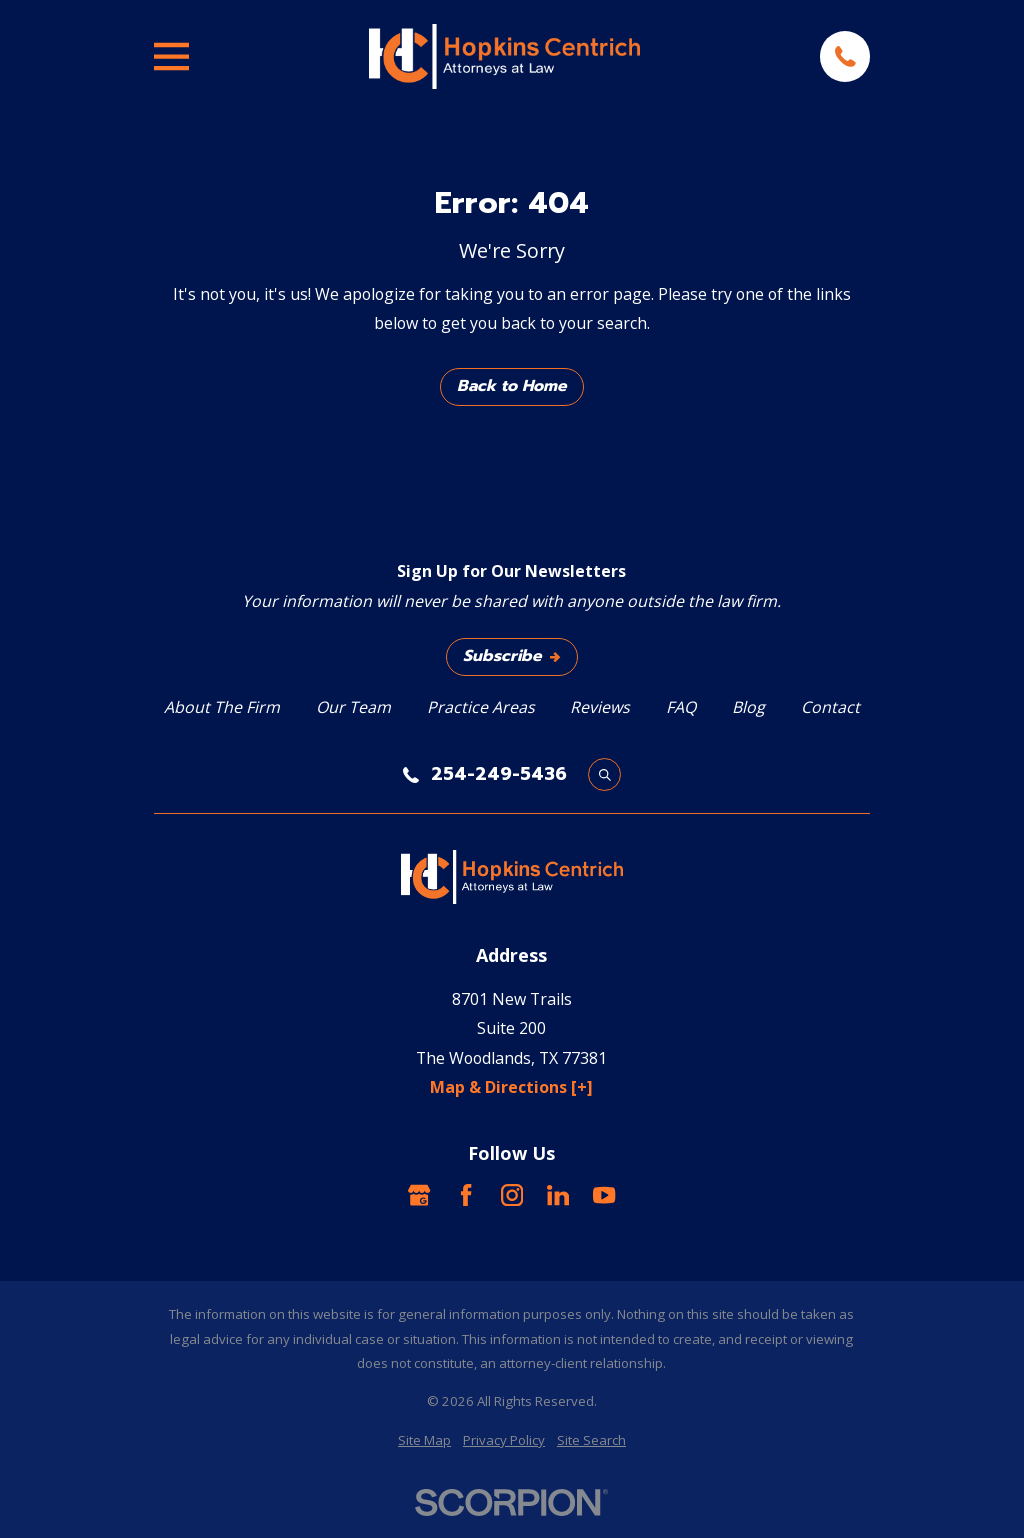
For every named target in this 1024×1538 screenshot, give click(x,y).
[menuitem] (424, 1440)
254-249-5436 (499, 775)
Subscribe (511, 656)
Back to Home (512, 386)
